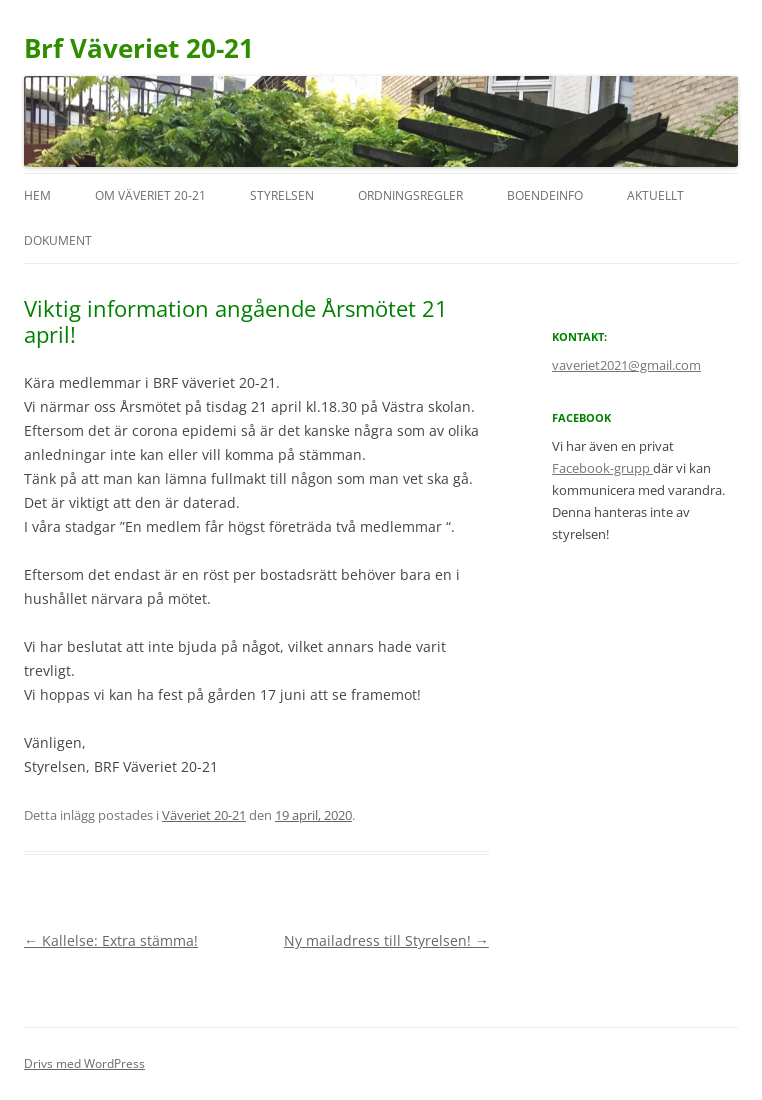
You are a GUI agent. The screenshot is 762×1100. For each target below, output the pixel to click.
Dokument (58, 240)
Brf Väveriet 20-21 (139, 48)
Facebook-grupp (602, 468)
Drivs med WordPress (84, 1063)
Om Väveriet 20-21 (150, 195)
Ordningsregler (410, 195)
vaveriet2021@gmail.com (626, 365)
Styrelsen (282, 195)
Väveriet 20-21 (204, 815)
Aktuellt (655, 195)
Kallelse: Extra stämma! (111, 940)
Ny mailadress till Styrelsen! (386, 940)
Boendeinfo (545, 195)
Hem (37, 195)
